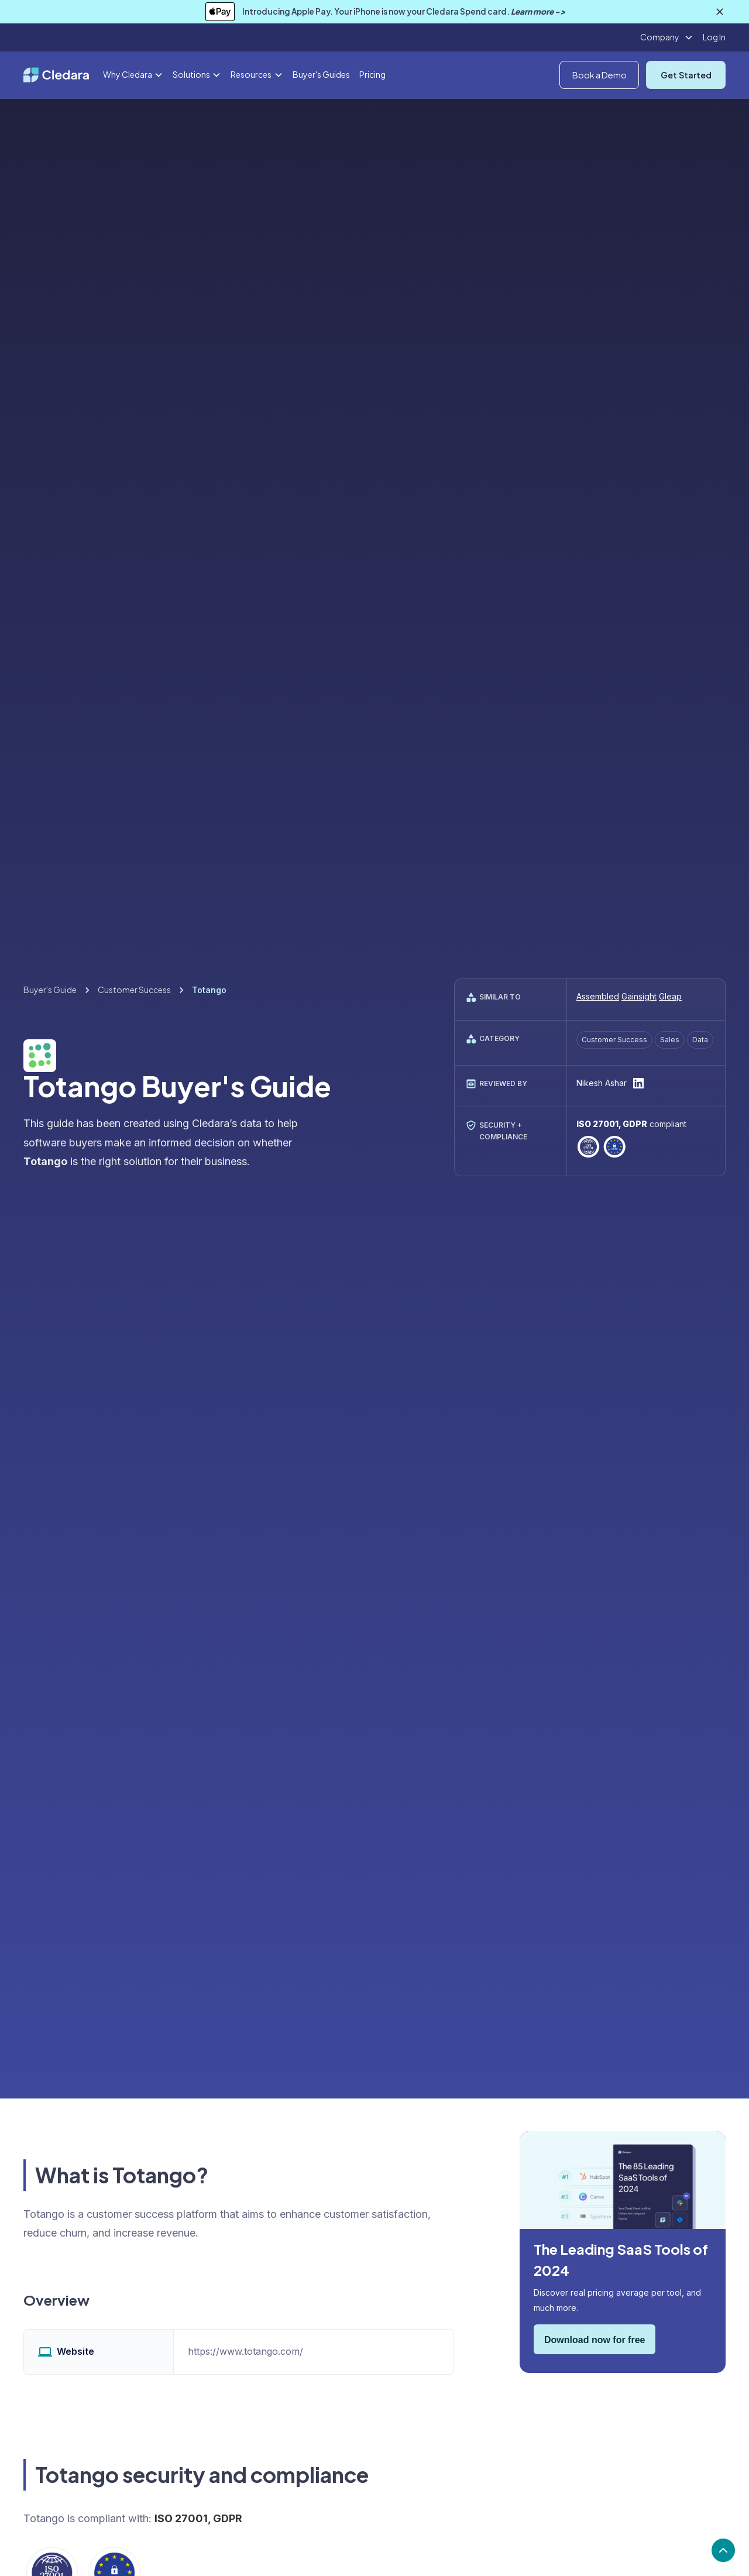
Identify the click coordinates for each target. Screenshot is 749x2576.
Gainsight (639, 996)
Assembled (597, 996)
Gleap (670, 996)
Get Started (686, 75)
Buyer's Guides (321, 74)
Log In (714, 37)
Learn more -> (538, 11)
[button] (666, 37)
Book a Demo (599, 75)
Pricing (372, 74)
